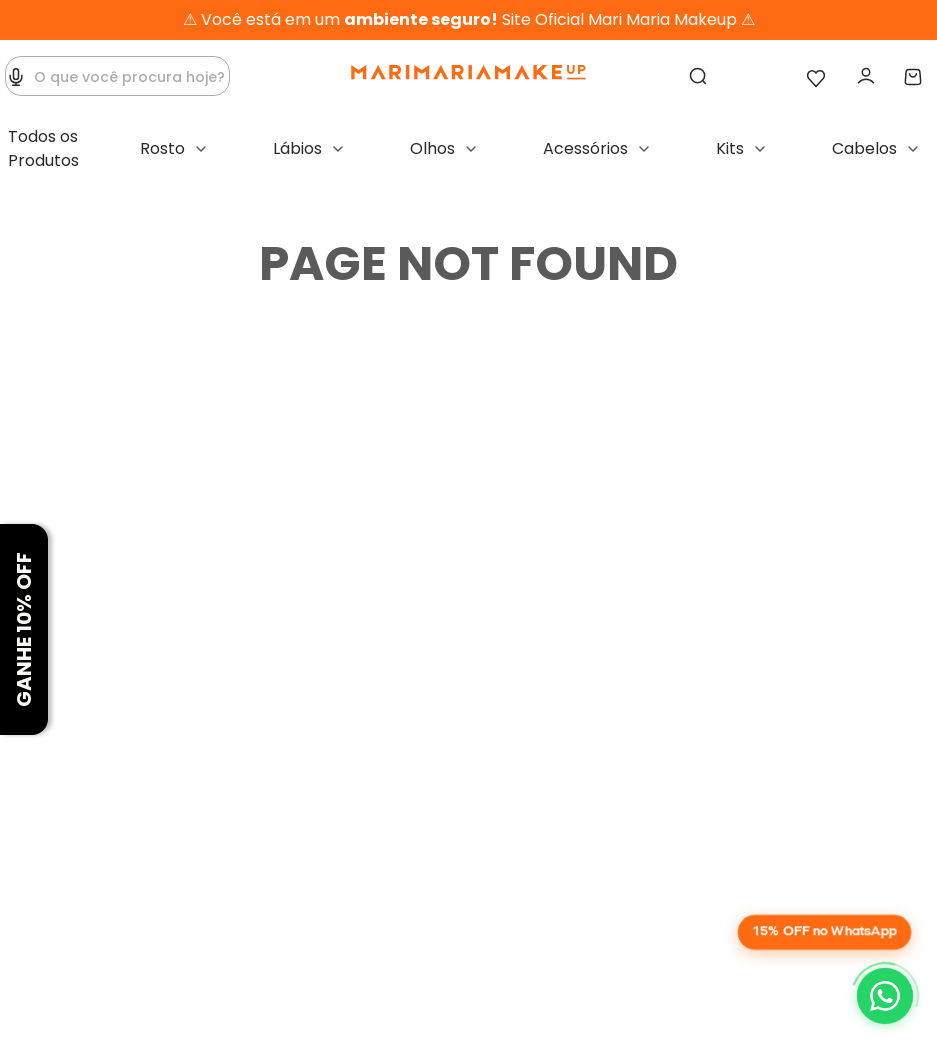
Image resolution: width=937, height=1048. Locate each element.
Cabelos (864, 148)
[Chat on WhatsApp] (885, 996)
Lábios (297, 148)
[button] (16, 77)
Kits (730, 148)
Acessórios (585, 148)
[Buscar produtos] (700, 77)
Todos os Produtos (43, 148)
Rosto (162, 148)
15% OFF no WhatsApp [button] (824, 931)
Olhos (432, 148)
